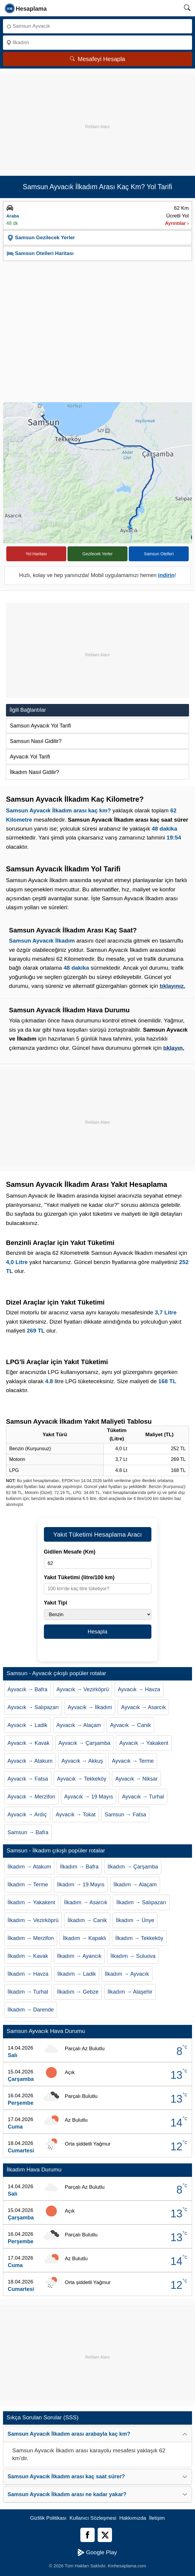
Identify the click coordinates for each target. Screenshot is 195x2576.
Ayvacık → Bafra (27, 1689)
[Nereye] (97, 42)
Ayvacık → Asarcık (143, 1707)
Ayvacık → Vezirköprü (82, 1689)
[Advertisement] (97, 116)
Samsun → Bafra (27, 1832)
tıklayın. (173, 1048)
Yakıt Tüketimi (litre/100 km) (79, 1577)
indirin (166, 575)
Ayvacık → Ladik (27, 1725)
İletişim (157, 2518)
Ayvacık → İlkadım (90, 1707)
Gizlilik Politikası (48, 2518)
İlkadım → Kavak (27, 1956)
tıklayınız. (172, 986)
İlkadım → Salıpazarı (141, 1902)
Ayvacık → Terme (132, 1761)
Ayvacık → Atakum (30, 1761)
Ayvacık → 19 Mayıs (88, 1797)
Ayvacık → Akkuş (82, 1761)
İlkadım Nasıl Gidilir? (34, 772)
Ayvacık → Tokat (76, 1815)
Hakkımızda (132, 2518)
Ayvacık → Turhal (143, 1797)
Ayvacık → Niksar (136, 1779)
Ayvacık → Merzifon (31, 1797)
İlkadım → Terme (27, 1885)
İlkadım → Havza (27, 1974)
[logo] (26, 8)
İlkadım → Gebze (78, 1992)
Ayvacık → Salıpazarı (33, 1707)
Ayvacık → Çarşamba (84, 1743)
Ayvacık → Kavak (28, 1743)
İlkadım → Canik (87, 1920)
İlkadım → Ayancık (79, 1956)
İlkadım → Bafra (79, 1867)
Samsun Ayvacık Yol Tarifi (40, 726)
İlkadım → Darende (30, 2010)
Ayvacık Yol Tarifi (30, 757)
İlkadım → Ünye (135, 1920)
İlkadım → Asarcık (85, 1902)
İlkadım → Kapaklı (84, 1938)
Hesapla (97, 1632)
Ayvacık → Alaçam (78, 1725)
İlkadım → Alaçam (135, 1885)
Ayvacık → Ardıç (27, 1815)
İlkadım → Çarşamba (133, 1867)
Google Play (97, 2552)
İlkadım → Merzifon (30, 1938)
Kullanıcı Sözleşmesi (93, 2518)
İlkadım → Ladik (76, 1974)
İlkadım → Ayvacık (127, 1974)
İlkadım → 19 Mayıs (81, 1885)
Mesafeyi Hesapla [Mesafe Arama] (97, 59)
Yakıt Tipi (55, 1603)
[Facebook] (87, 2535)
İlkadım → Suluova (133, 1956)
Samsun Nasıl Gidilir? (36, 741)
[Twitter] (105, 2535)
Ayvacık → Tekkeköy (81, 1779)
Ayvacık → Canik (130, 1725)
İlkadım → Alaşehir (130, 1992)
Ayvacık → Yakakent (143, 1743)
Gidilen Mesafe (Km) (70, 1552)
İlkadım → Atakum (29, 1867)
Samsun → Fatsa (125, 1815)
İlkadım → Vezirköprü (33, 1920)
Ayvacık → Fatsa (27, 1779)
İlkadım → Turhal (27, 1992)
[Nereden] (97, 26)
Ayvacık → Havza (139, 1689)
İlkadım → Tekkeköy (139, 1938)
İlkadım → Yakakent (31, 1902)
